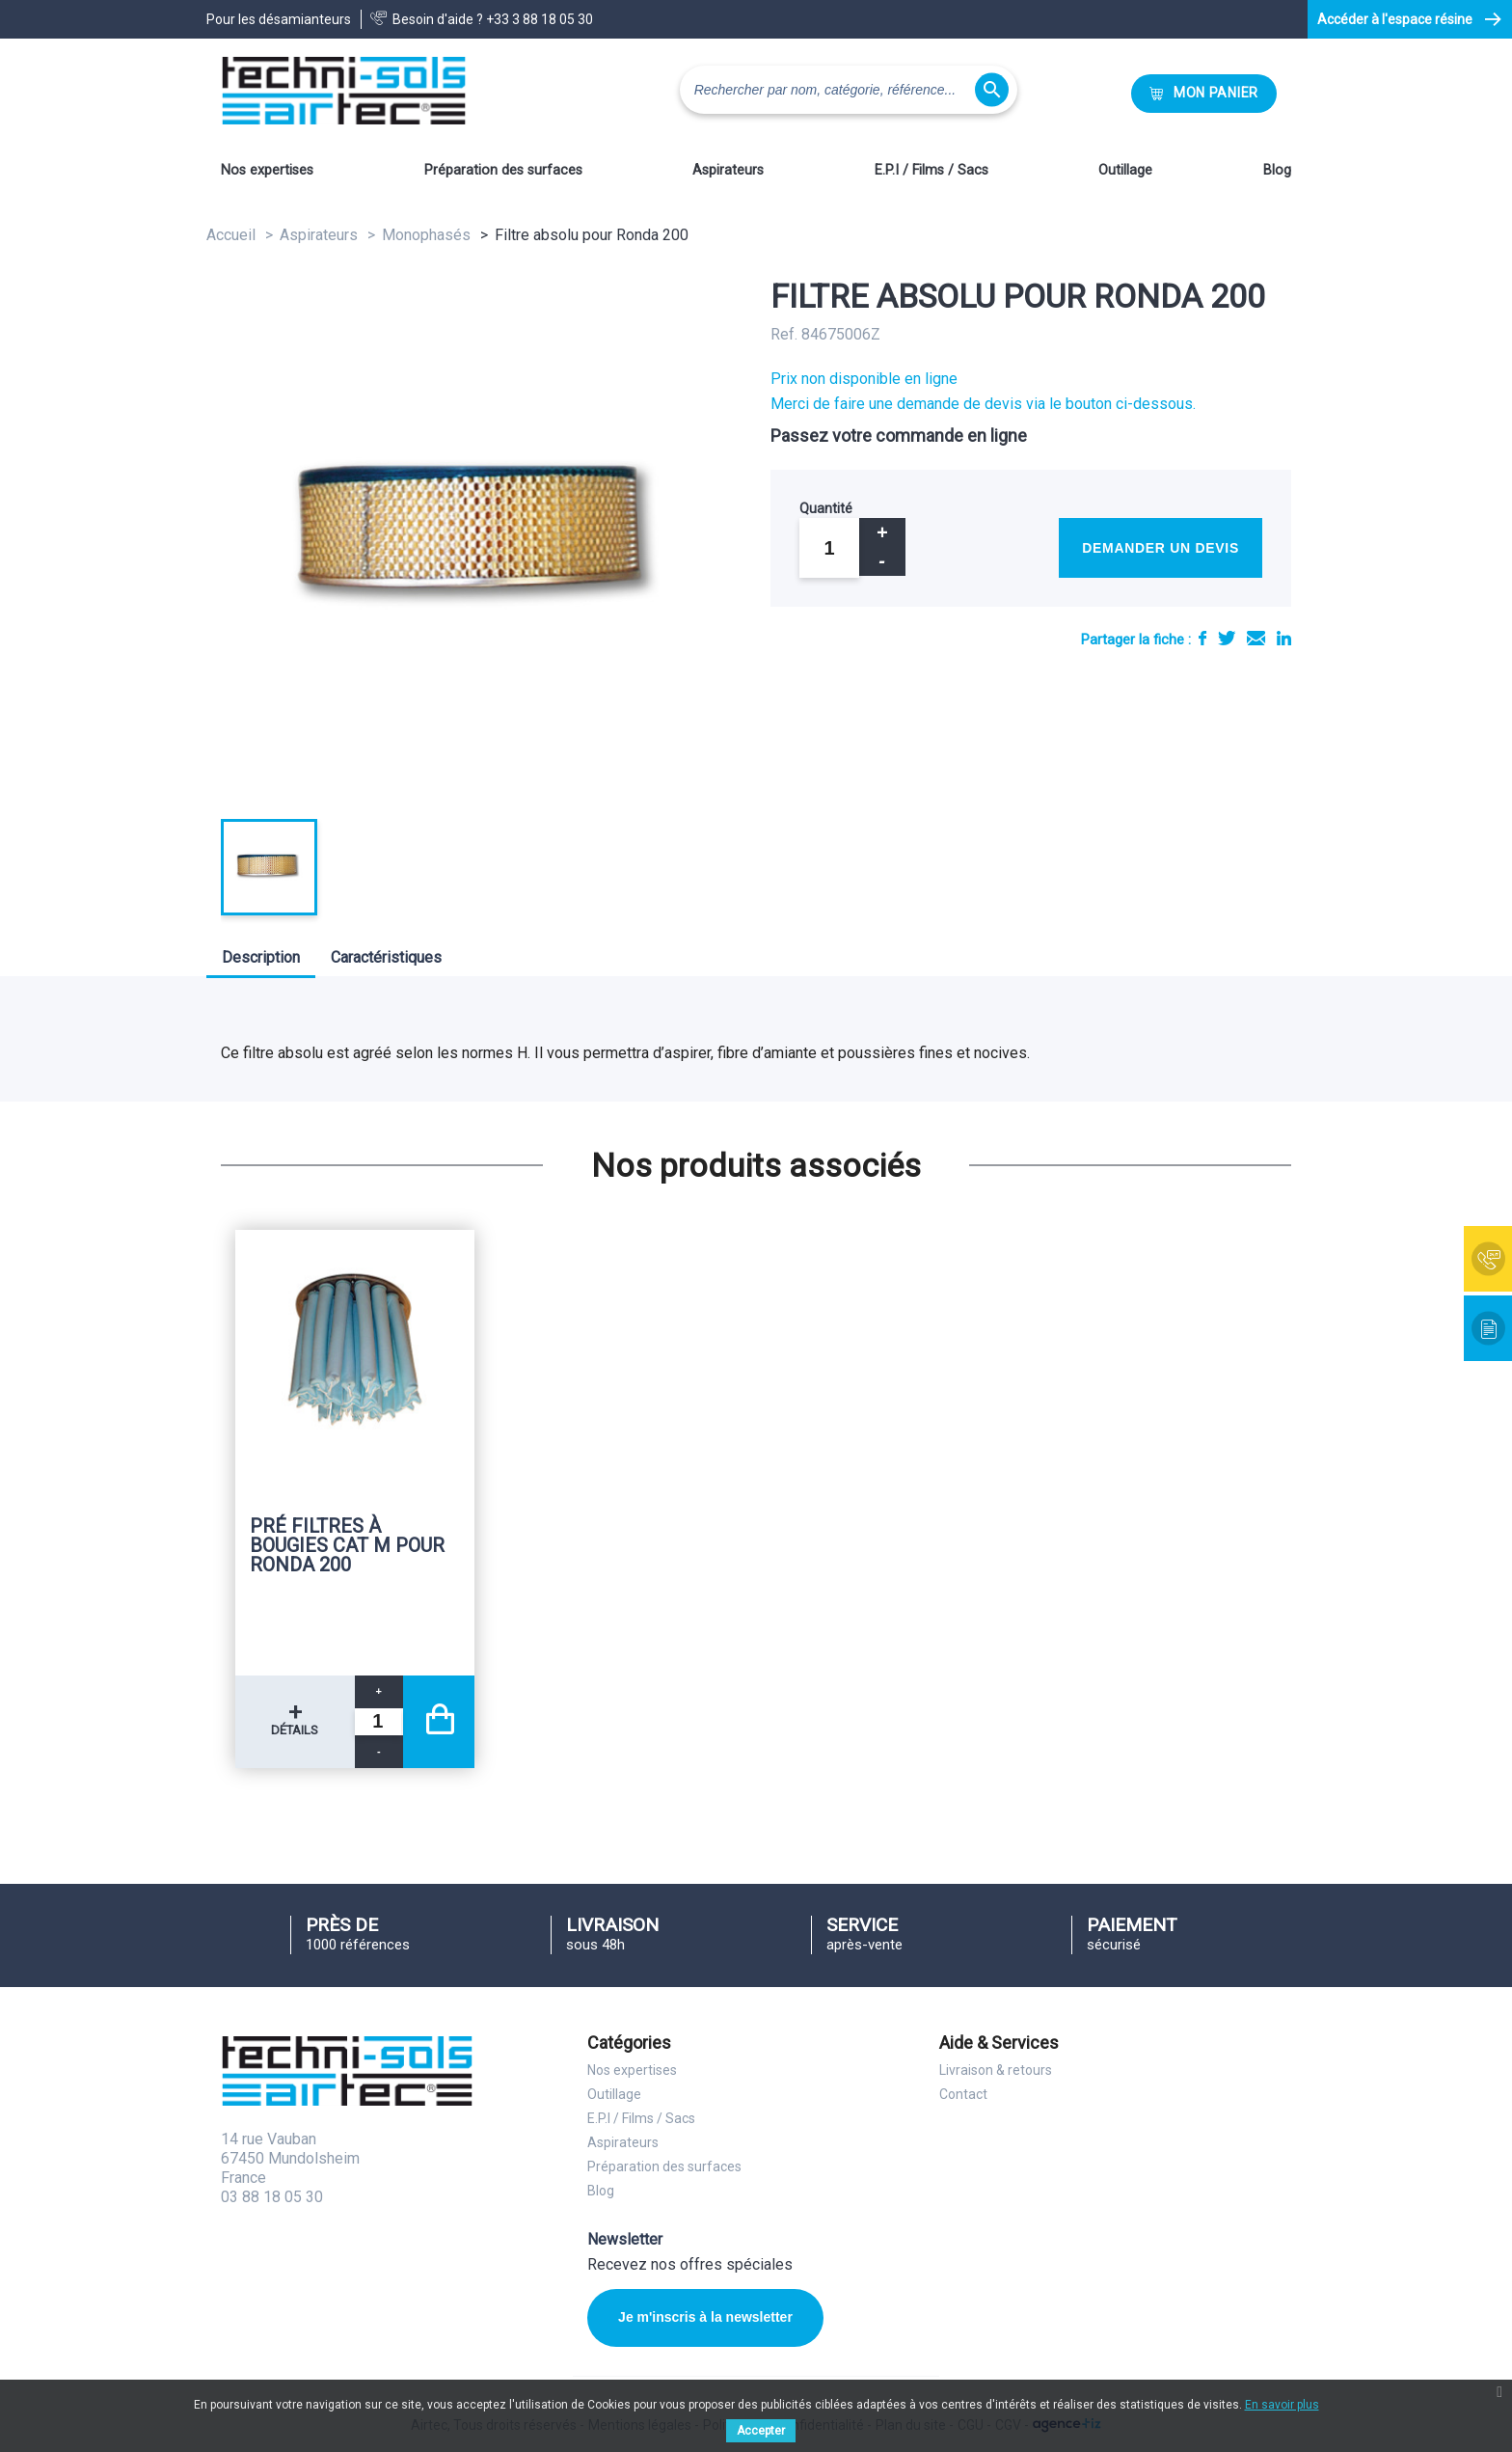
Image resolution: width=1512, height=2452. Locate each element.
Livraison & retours (995, 2070)
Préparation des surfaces (503, 170)
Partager (1202, 638)
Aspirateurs (728, 170)
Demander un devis (1160, 548)
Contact (963, 2094)
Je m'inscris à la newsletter (705, 2317)
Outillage (1125, 170)
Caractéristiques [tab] (386, 957)
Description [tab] (261, 957)
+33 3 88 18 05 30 (539, 19)
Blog (1277, 170)
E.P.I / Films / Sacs (931, 170)
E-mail (1256, 638)
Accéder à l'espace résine (1394, 19)
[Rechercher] (848, 90)
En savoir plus (1282, 2404)
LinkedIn (1284, 638)
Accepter (761, 2431)
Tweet (1226, 638)
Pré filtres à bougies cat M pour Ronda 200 (347, 1545)
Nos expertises (267, 170)
